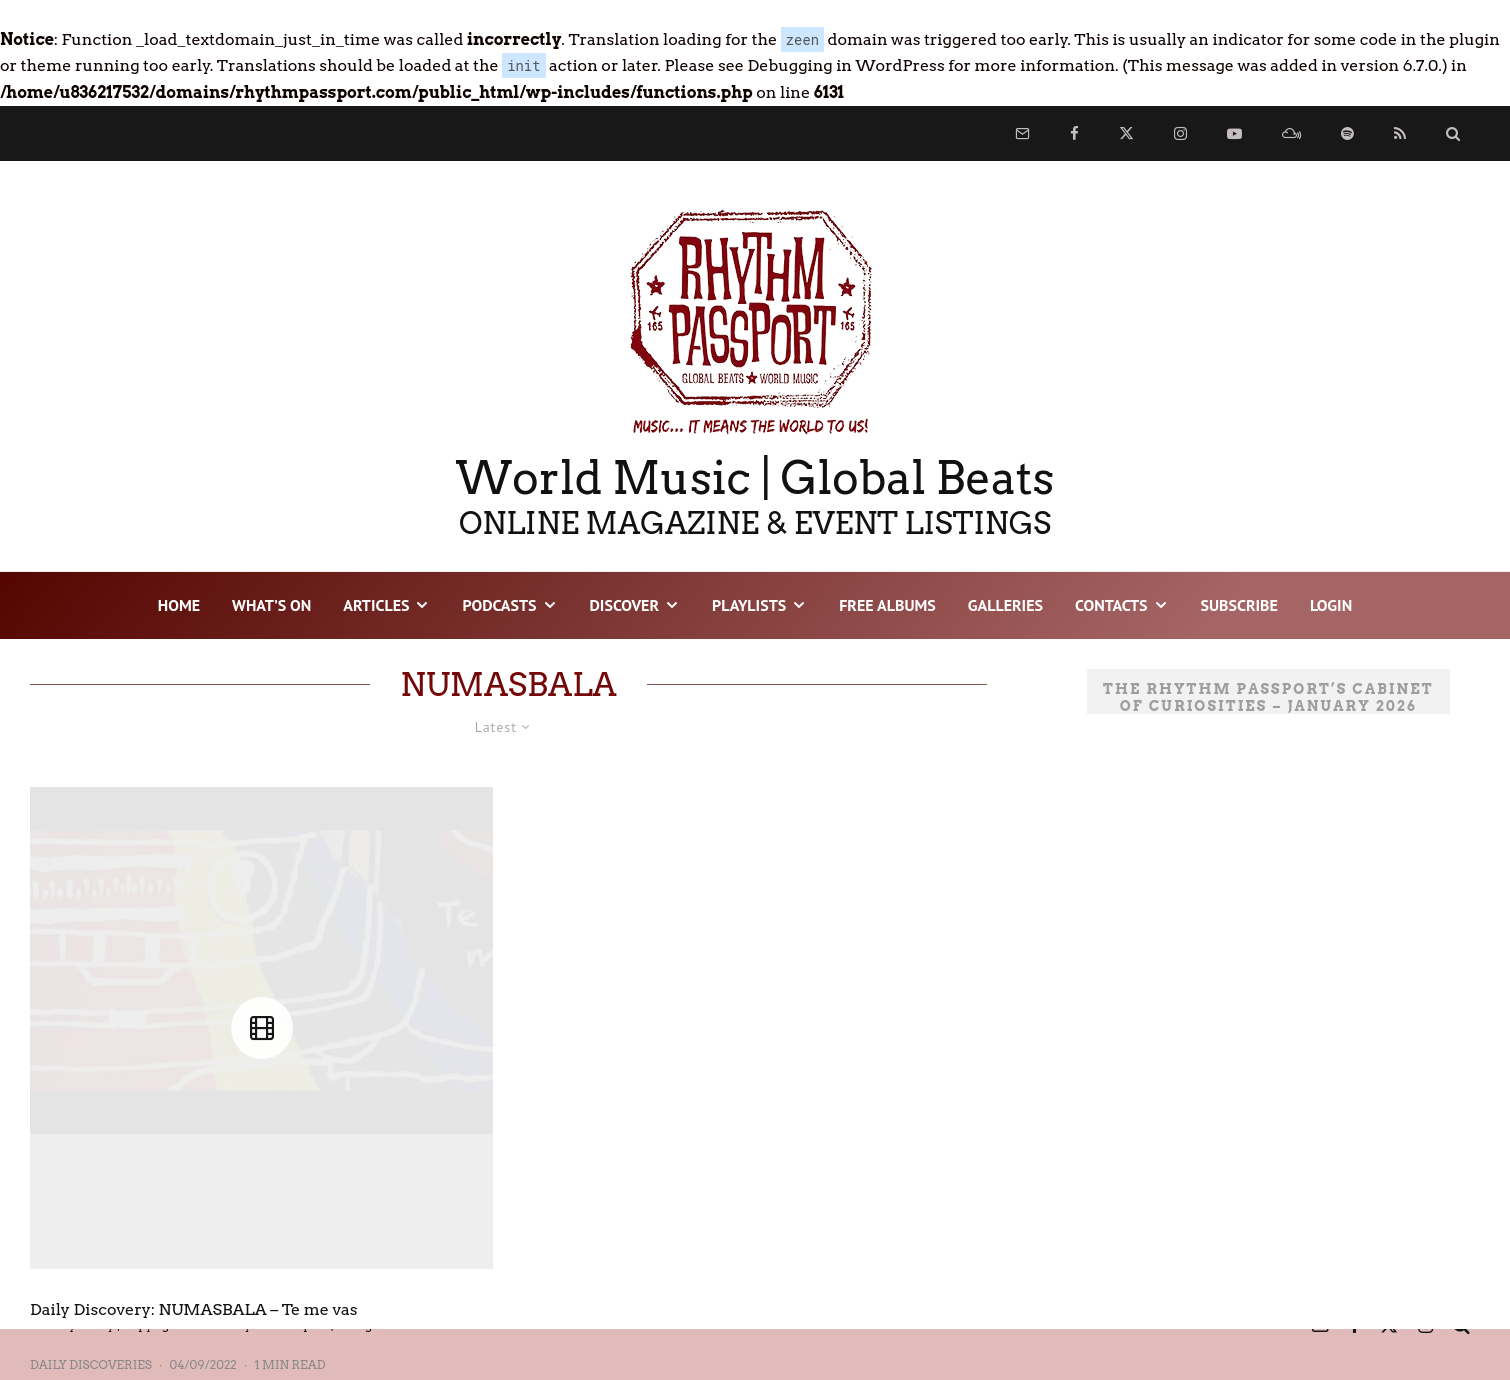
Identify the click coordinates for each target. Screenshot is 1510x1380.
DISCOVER (625, 605)
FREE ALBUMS (887, 605)
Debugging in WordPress (846, 65)
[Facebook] (1074, 133)
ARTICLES (376, 605)
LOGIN (1331, 605)
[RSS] (1400, 133)
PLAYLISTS (749, 605)
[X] (1126, 133)
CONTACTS (1111, 605)
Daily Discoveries (91, 1364)
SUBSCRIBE (1239, 605)
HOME (179, 605)
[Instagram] (1180, 133)
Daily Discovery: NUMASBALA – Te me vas (194, 1309)
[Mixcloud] (1291, 133)
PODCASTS (499, 605)
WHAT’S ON (271, 605)
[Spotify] (1347, 133)
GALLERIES (1005, 605)
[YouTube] (1234, 133)
